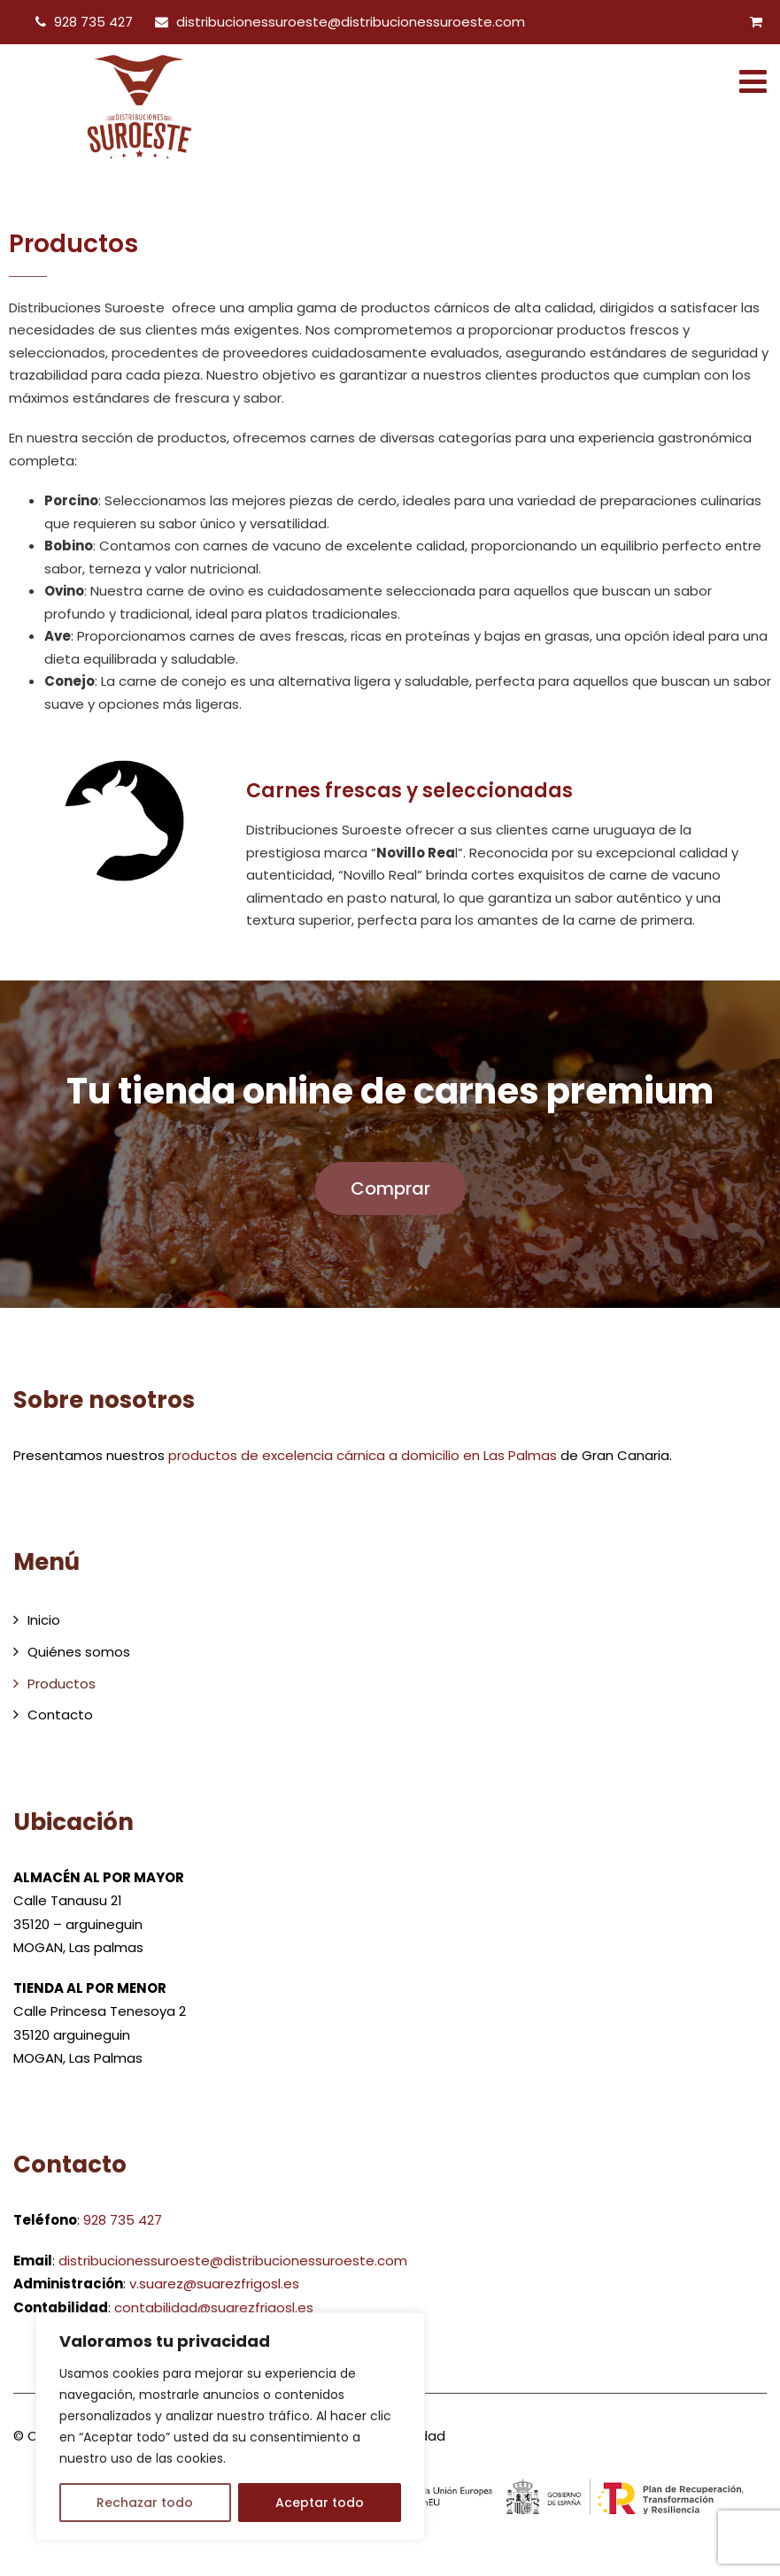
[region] (230, 2426)
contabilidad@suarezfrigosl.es (213, 2307)
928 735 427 (93, 21)
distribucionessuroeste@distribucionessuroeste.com (350, 21)
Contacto (60, 1714)
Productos (61, 1683)
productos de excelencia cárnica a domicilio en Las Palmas (362, 1455)
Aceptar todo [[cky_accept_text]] (319, 2502)
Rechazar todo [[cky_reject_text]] (145, 2502)
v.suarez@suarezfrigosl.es (214, 2283)
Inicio (43, 1620)
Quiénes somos (78, 1651)
